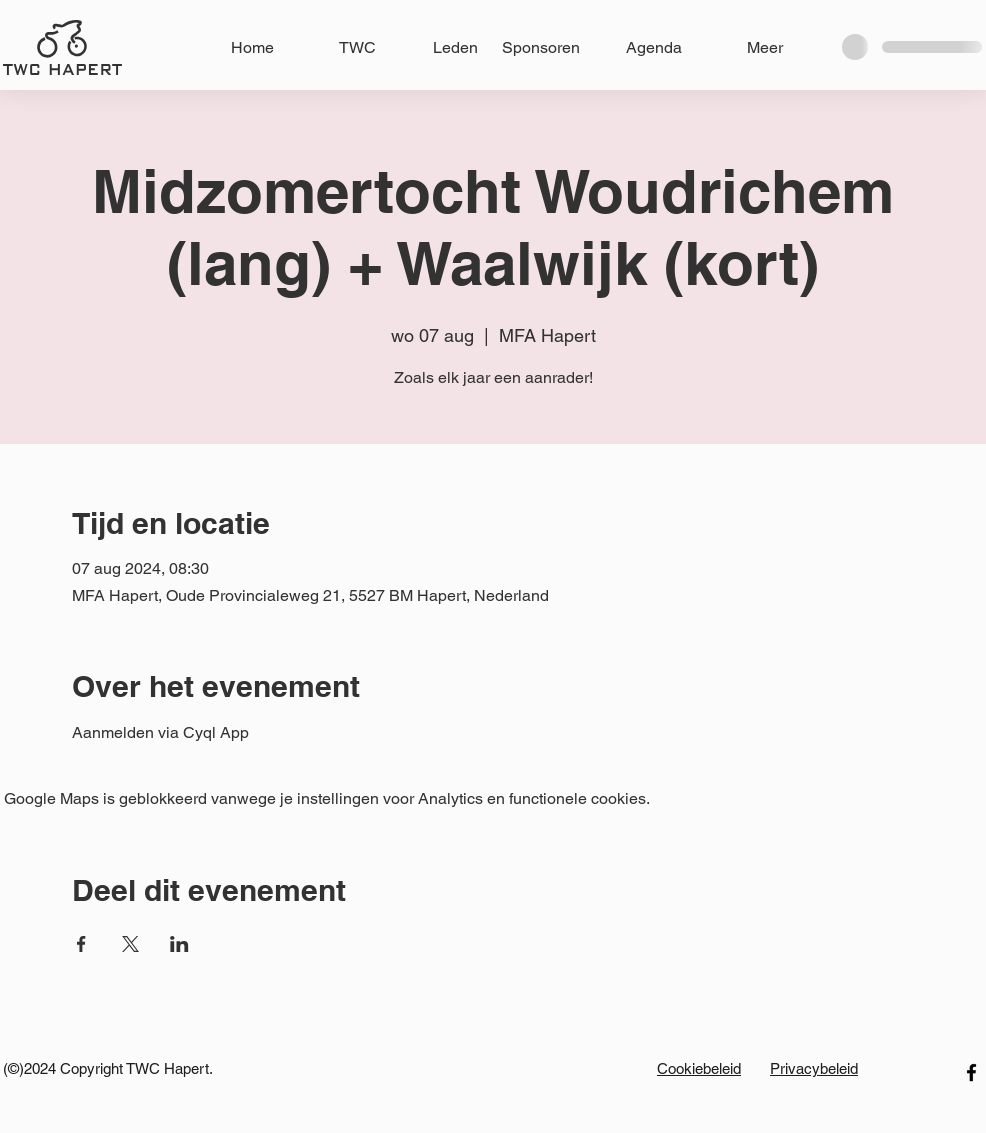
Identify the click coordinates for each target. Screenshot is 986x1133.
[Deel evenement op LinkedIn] (179, 944)
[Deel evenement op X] (130, 944)
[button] (437, 47)
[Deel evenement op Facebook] (81, 944)
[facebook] (971, 1072)
